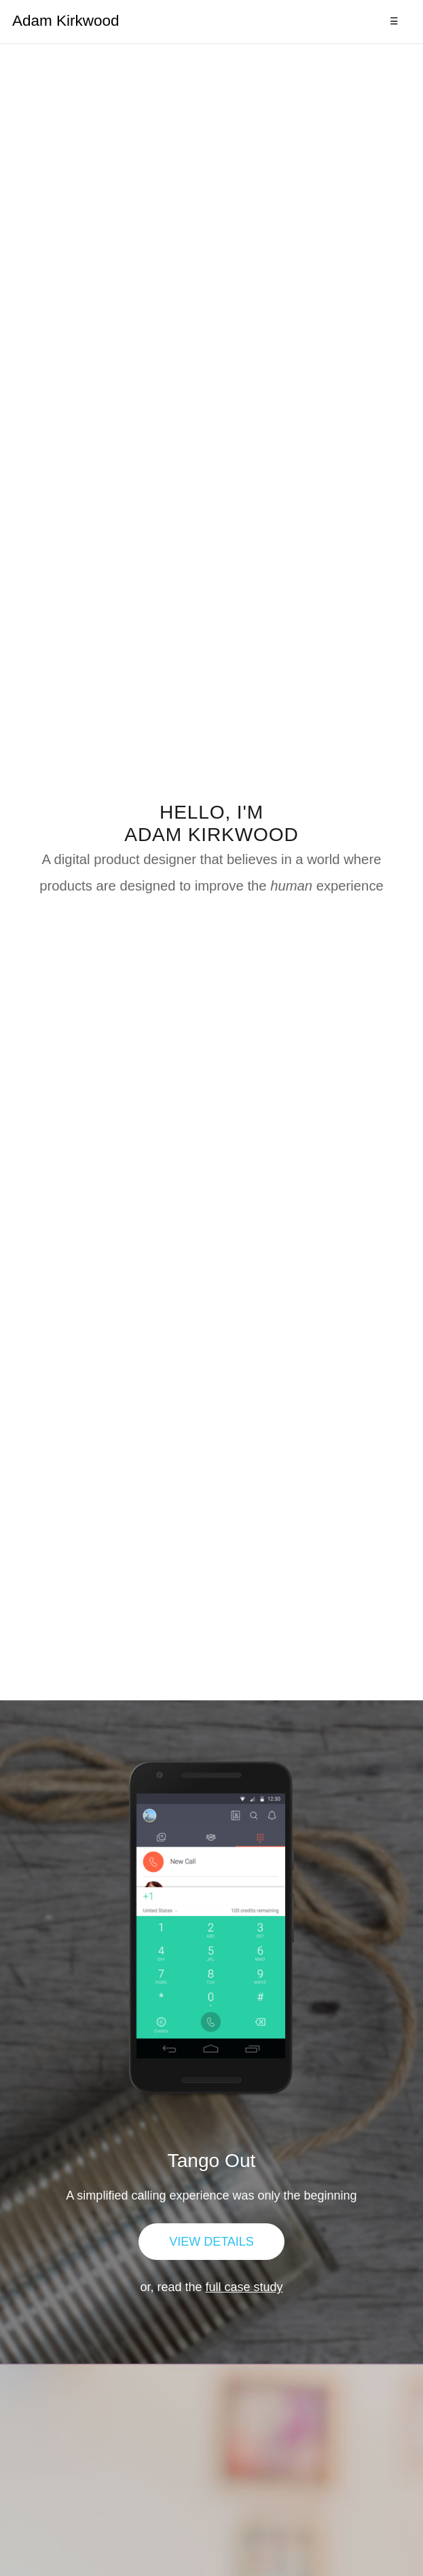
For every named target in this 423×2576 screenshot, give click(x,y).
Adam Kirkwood (65, 20)
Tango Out (212, 2160)
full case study (244, 2287)
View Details (211, 2241)
